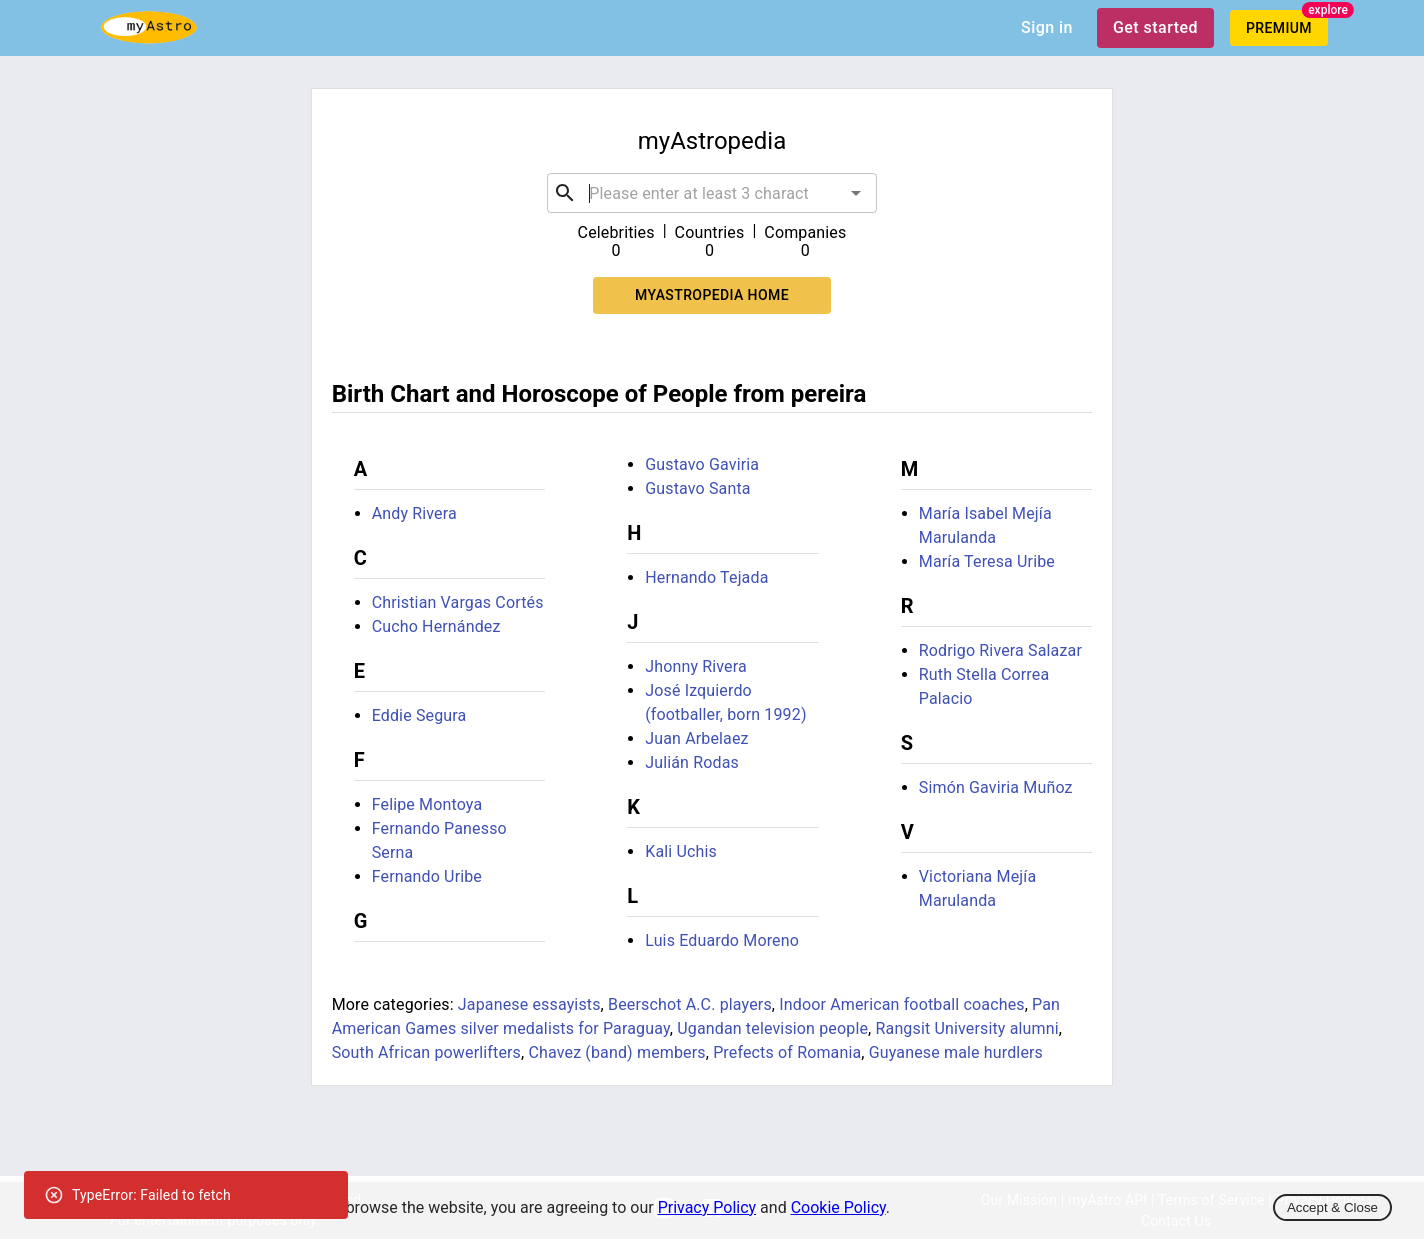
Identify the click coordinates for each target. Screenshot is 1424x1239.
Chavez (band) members (616, 1052)
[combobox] (711, 193)
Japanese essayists (529, 1004)
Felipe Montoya (427, 804)
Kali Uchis (681, 851)
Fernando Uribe (427, 876)
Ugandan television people (772, 1028)
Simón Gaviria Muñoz (996, 787)
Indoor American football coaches (901, 1004)
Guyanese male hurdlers (956, 1052)
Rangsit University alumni (967, 1028)
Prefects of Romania (787, 1052)
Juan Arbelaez (696, 738)
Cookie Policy (838, 1207)
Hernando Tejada (706, 577)
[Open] (856, 193)
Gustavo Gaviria (702, 464)
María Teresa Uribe (987, 561)
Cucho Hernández (436, 626)
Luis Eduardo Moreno (722, 940)
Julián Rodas (692, 762)
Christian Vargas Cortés (458, 602)
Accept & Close (1332, 1207)
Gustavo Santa (697, 488)
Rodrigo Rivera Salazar (1000, 650)
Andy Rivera (414, 513)
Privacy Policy (707, 1207)
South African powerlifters (426, 1052)
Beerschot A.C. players (690, 1004)
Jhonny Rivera (696, 666)
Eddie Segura (419, 715)
